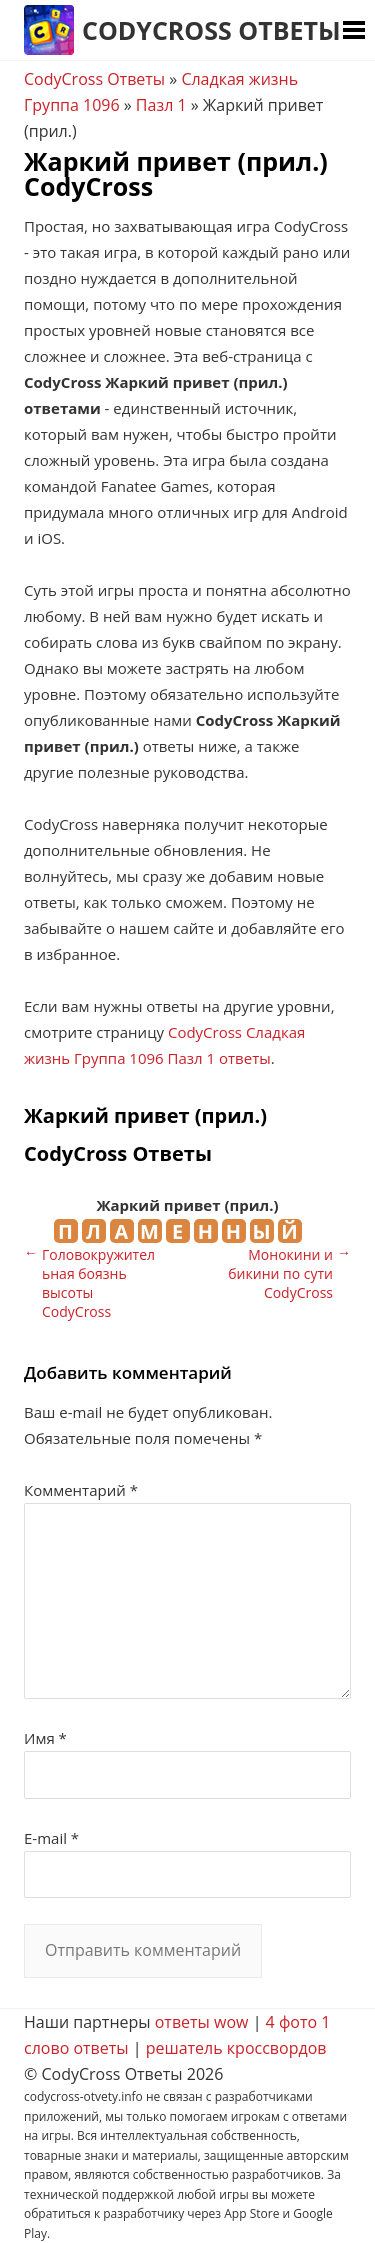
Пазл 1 (161, 105)
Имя (45, 1738)
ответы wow (202, 2022)
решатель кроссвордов (236, 2048)
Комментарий (81, 1490)
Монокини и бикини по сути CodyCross (280, 1273)
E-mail (51, 1838)
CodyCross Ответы (211, 30)
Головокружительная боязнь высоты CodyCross (98, 1283)
